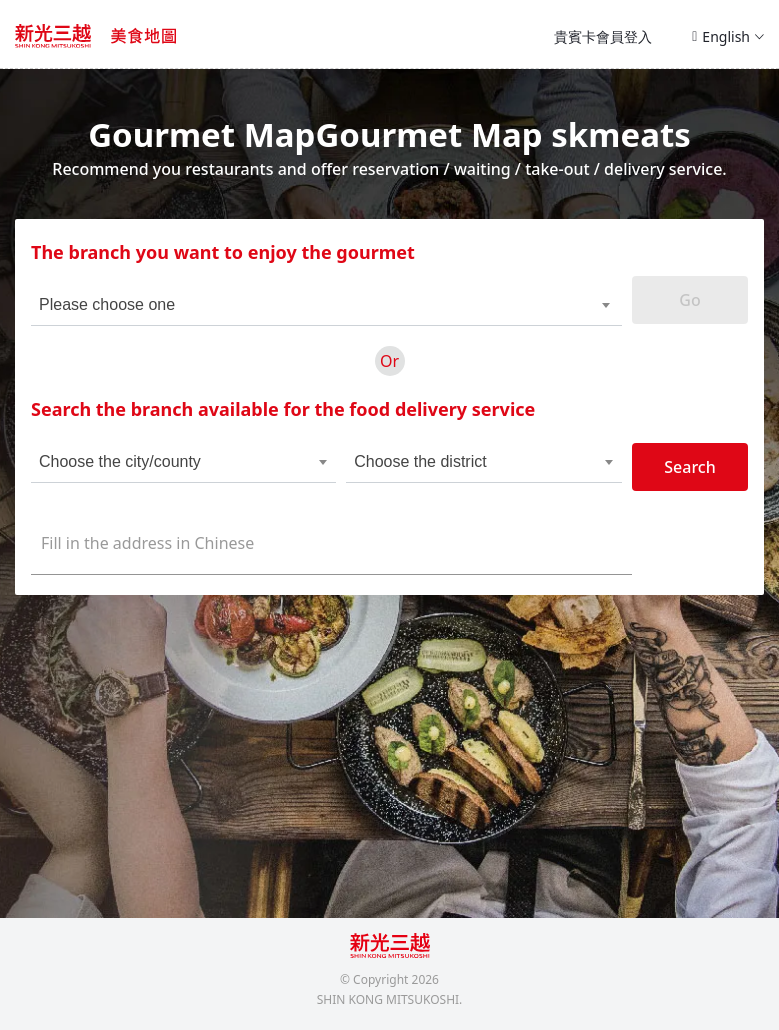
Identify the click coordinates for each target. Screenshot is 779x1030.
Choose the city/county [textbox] (120, 461)
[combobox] (297, 305)
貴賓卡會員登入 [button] (603, 36)
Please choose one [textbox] (107, 304)
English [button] (728, 36)
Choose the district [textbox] (420, 461)
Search (689, 467)
